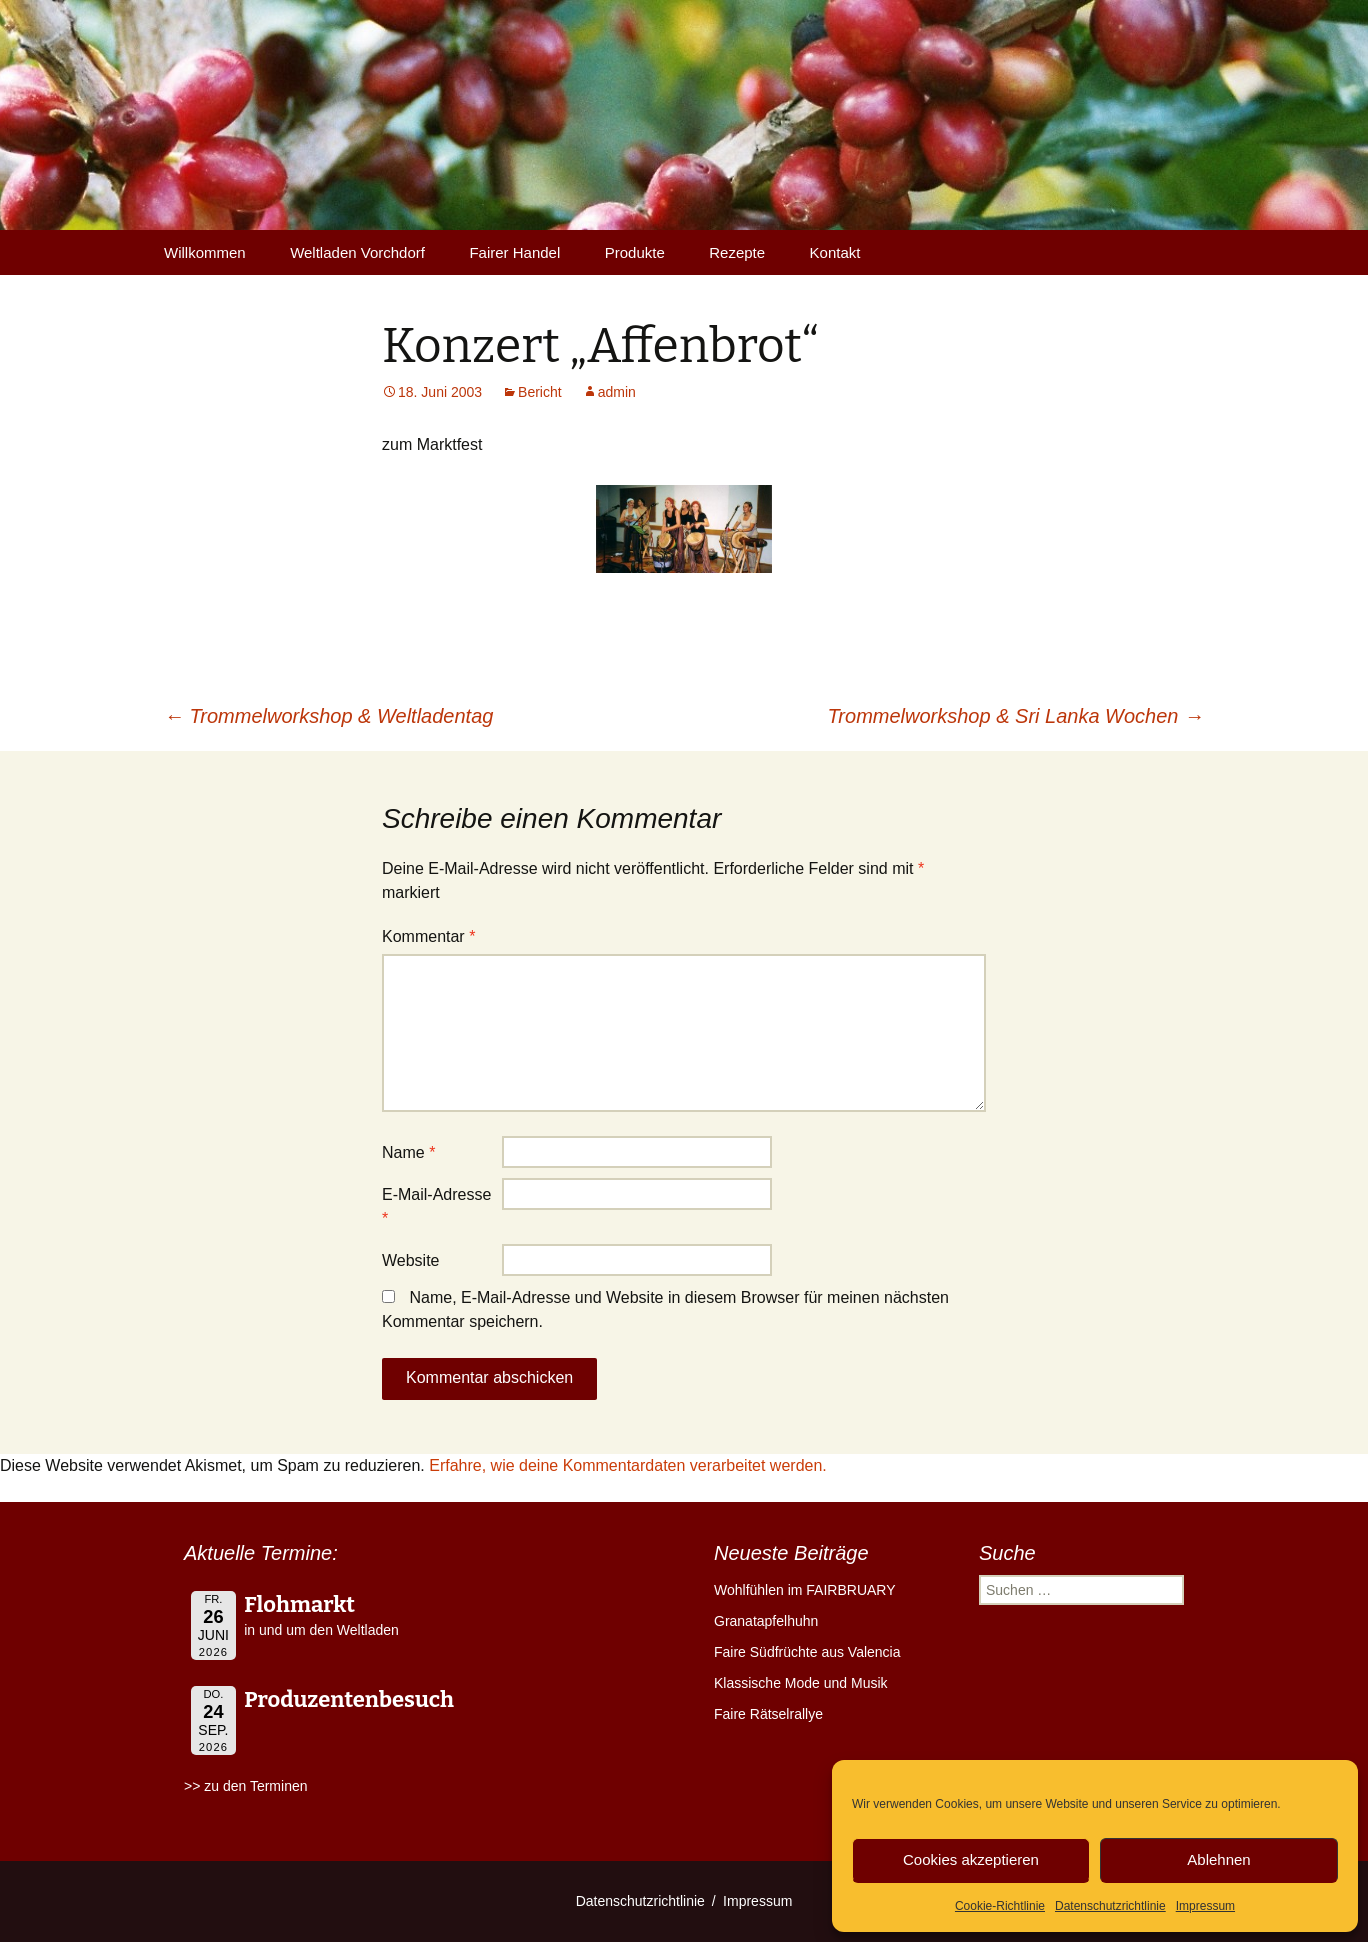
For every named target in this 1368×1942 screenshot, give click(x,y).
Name (408, 1152)
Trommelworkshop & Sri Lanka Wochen (1016, 716)
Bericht (540, 392)
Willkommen (205, 252)
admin (617, 392)
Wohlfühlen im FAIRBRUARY (805, 1590)
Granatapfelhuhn (766, 1621)
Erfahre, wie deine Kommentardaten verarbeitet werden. (628, 1465)
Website (411, 1260)
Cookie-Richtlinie (1000, 1906)
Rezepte (737, 252)
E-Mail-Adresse (436, 1206)
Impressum (1205, 1906)
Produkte (635, 252)
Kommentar (428, 936)
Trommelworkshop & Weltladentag (328, 716)
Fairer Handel (514, 252)
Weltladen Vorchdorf (357, 252)
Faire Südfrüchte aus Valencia (807, 1652)
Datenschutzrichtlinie (1110, 1906)
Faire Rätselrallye (768, 1714)
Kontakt (835, 252)
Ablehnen (1218, 1859)
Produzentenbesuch (349, 1699)
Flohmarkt (299, 1604)
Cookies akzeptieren (971, 1859)
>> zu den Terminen (246, 1786)
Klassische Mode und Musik (801, 1683)
